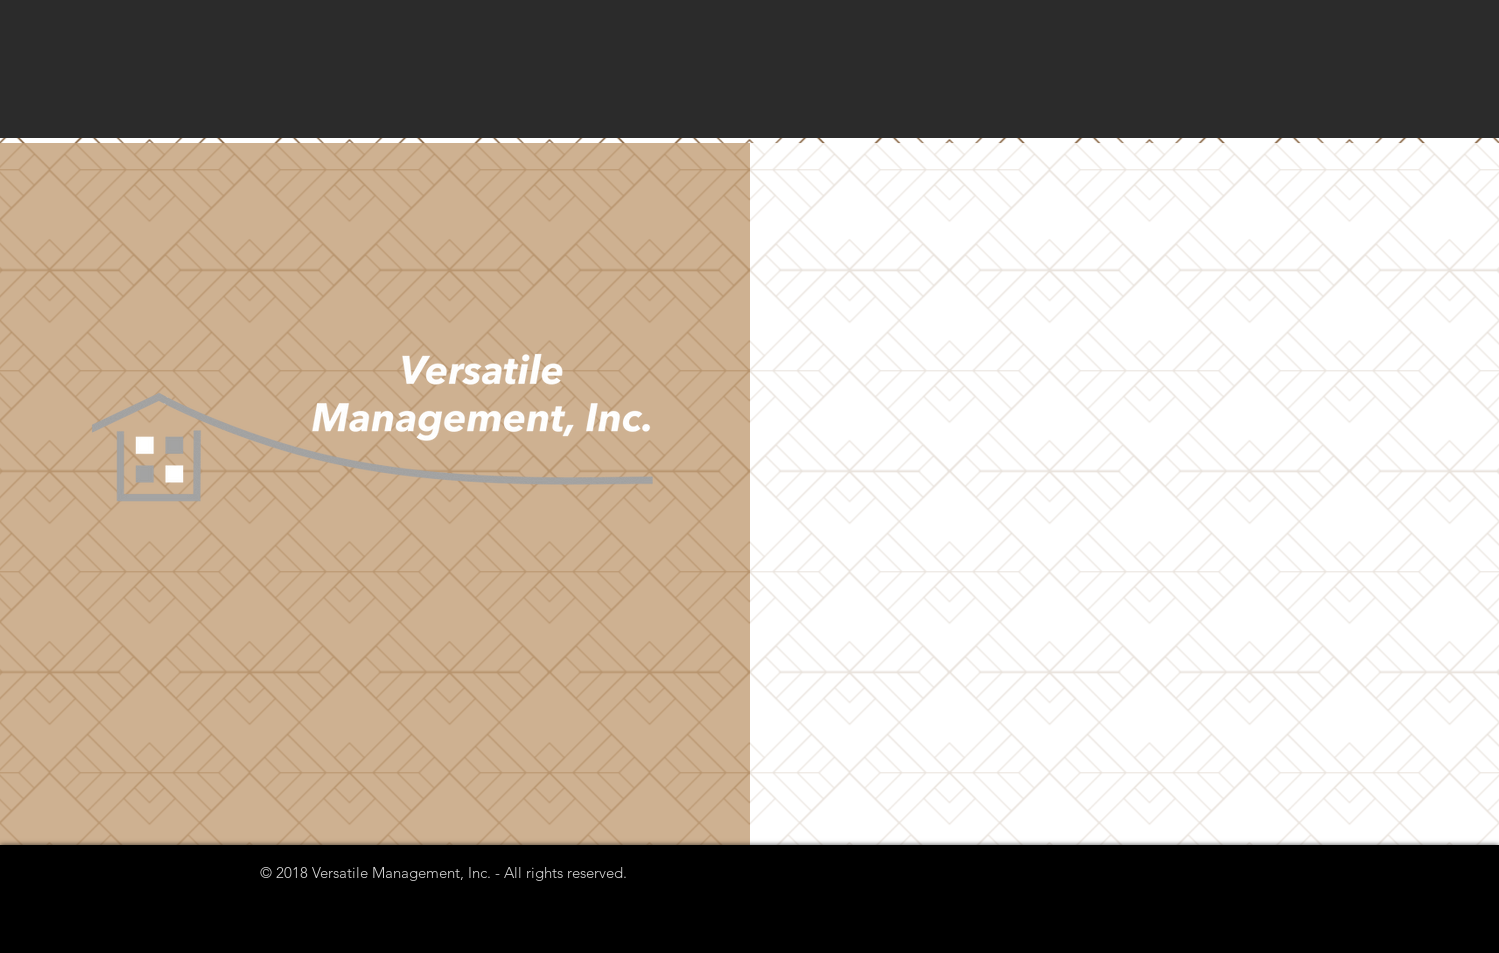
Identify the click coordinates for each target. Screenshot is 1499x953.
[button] (375, 493)
